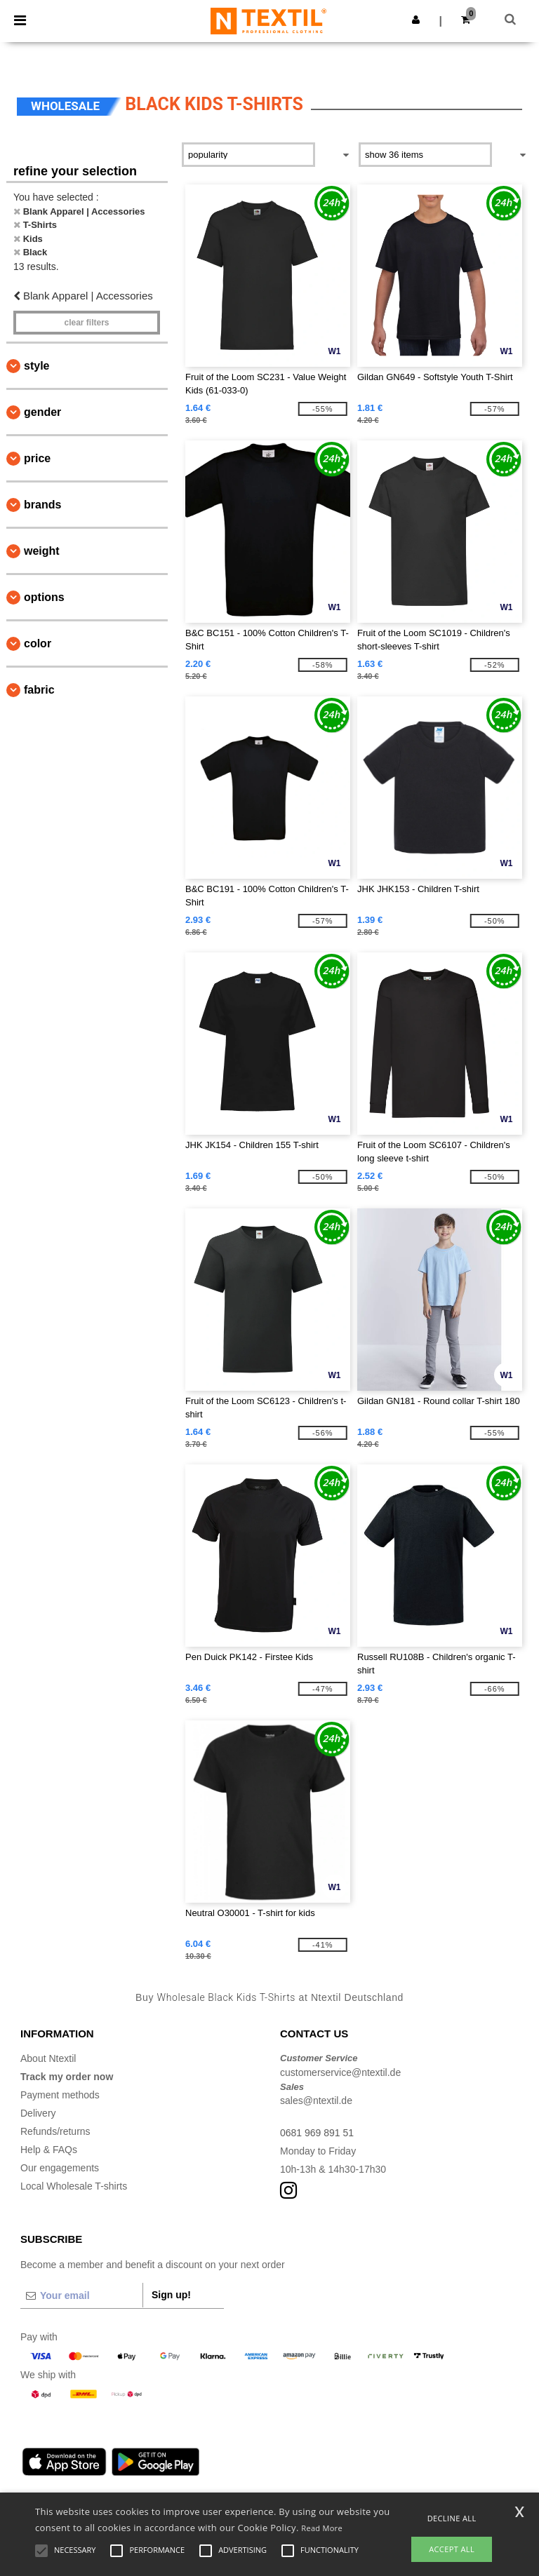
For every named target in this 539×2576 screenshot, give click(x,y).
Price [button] (37, 458)
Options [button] (44, 597)
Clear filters (86, 323)
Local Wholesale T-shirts (73, 2186)
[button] (416, 19)
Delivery (38, 2113)
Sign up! (171, 2294)
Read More (321, 2528)
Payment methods (60, 2094)
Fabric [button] (39, 690)
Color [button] (37, 643)
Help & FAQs (48, 2149)
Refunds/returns (55, 2131)
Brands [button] (42, 505)
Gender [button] (42, 412)
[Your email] (81, 2295)
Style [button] (36, 366)
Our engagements (59, 2167)
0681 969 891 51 (317, 2132)
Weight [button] (42, 551)
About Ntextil (48, 2058)
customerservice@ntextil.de (340, 2072)
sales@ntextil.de (316, 2100)
